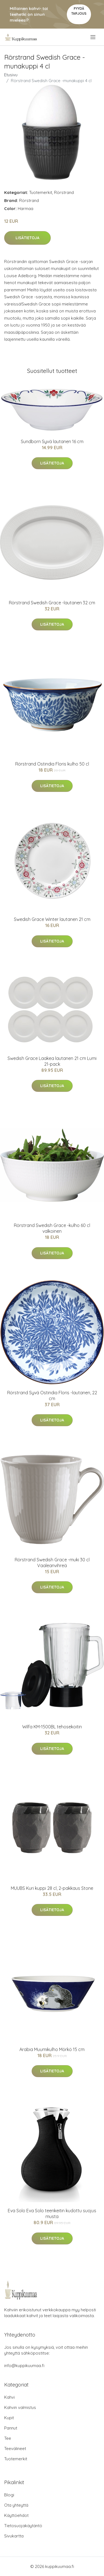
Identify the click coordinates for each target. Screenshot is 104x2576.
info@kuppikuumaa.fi (24, 2365)
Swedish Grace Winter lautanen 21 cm (52, 919)
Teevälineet (15, 2448)
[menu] (93, 37)
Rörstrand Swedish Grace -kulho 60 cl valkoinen (52, 1228)
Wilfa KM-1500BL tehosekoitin (52, 1726)
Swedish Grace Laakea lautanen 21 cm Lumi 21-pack (52, 1061)
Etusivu (10, 74)
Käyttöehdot (16, 2515)
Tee (7, 2438)
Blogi (9, 2494)
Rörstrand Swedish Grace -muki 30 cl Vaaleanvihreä (52, 1562)
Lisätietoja (27, 237)
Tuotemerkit (40, 192)
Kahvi (9, 2397)
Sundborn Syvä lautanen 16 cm (52, 441)
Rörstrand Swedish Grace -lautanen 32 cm (52, 602)
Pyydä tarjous (79, 11)
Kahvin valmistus (20, 2407)
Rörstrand (64, 192)
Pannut (10, 2428)
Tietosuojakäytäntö (23, 2525)
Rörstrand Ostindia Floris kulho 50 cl (52, 764)
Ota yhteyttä (16, 2505)
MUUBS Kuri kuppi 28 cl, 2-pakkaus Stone (52, 1888)
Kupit (9, 2417)
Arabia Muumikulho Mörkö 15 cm (52, 2049)
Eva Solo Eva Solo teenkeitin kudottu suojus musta (52, 2213)
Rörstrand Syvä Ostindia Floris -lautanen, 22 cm (52, 1395)
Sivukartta (14, 2536)
